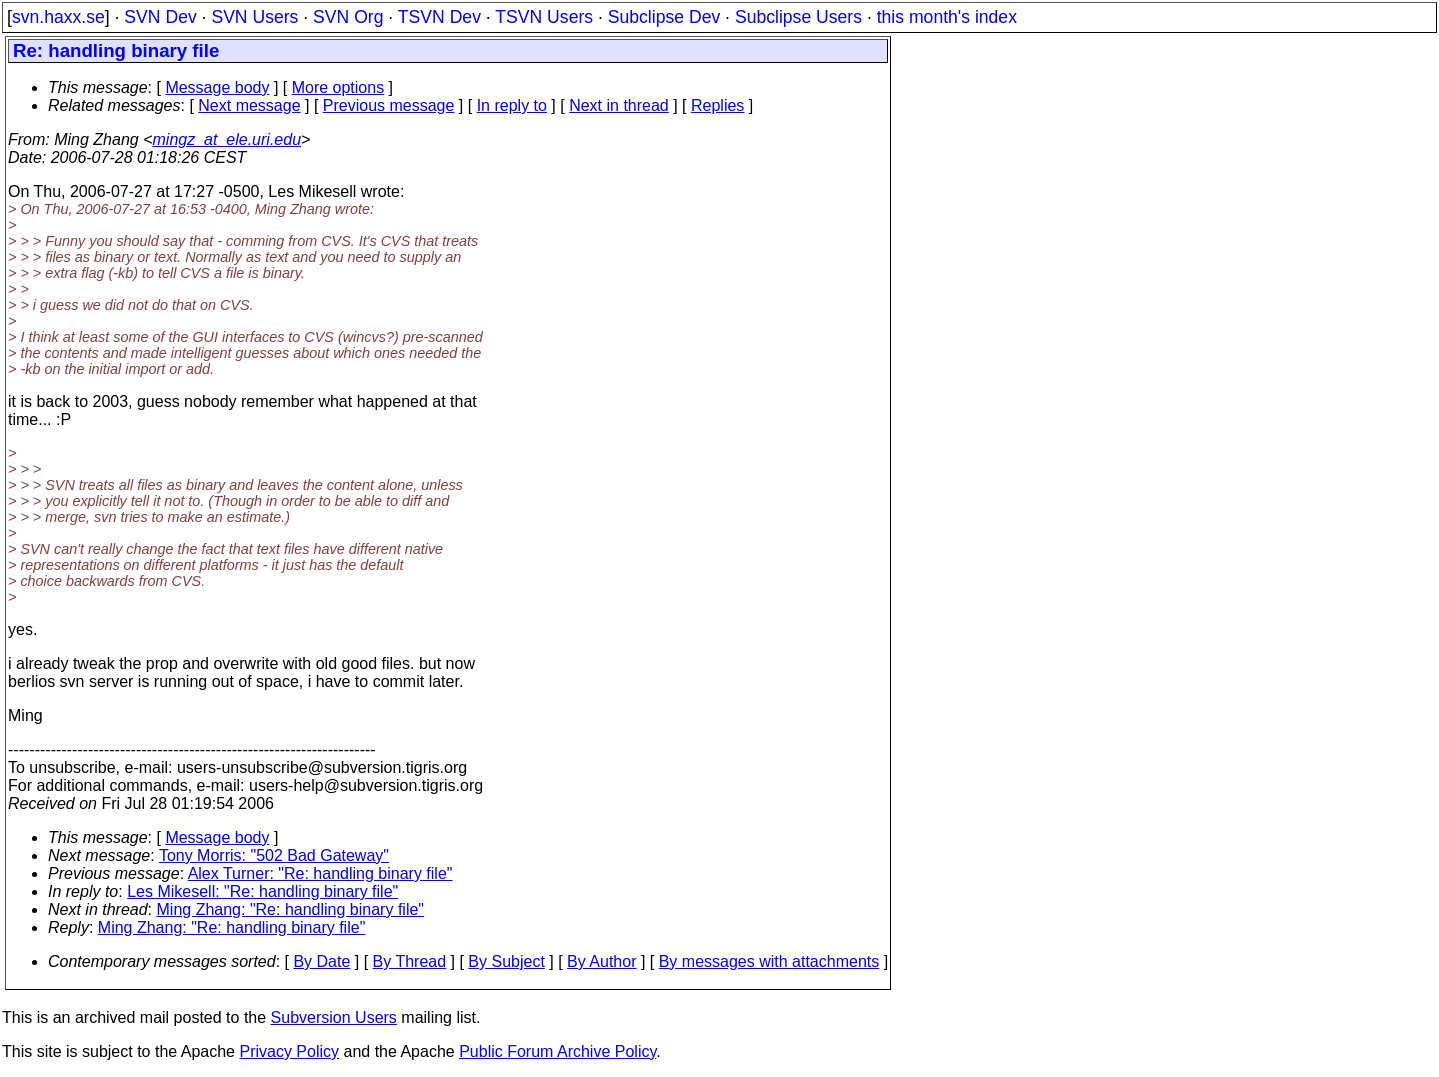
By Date (321, 961)
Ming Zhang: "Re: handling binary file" (291, 909)
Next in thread (619, 105)
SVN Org (348, 17)
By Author (601, 961)
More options (338, 87)
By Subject (506, 961)
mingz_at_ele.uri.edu (227, 139)
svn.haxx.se (58, 17)
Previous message (389, 105)
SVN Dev (160, 17)
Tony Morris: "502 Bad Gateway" (274, 855)
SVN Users (254, 17)
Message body (217, 87)
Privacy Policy (289, 1051)
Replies (717, 105)
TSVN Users (544, 17)
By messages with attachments (769, 961)
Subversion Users (334, 1017)
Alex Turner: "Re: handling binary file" (320, 873)
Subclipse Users (798, 17)
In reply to (512, 105)
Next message (249, 105)
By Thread (410, 961)
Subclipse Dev (664, 17)
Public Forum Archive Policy (557, 1051)
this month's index (947, 17)
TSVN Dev (439, 17)
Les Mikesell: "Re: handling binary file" (262, 891)
